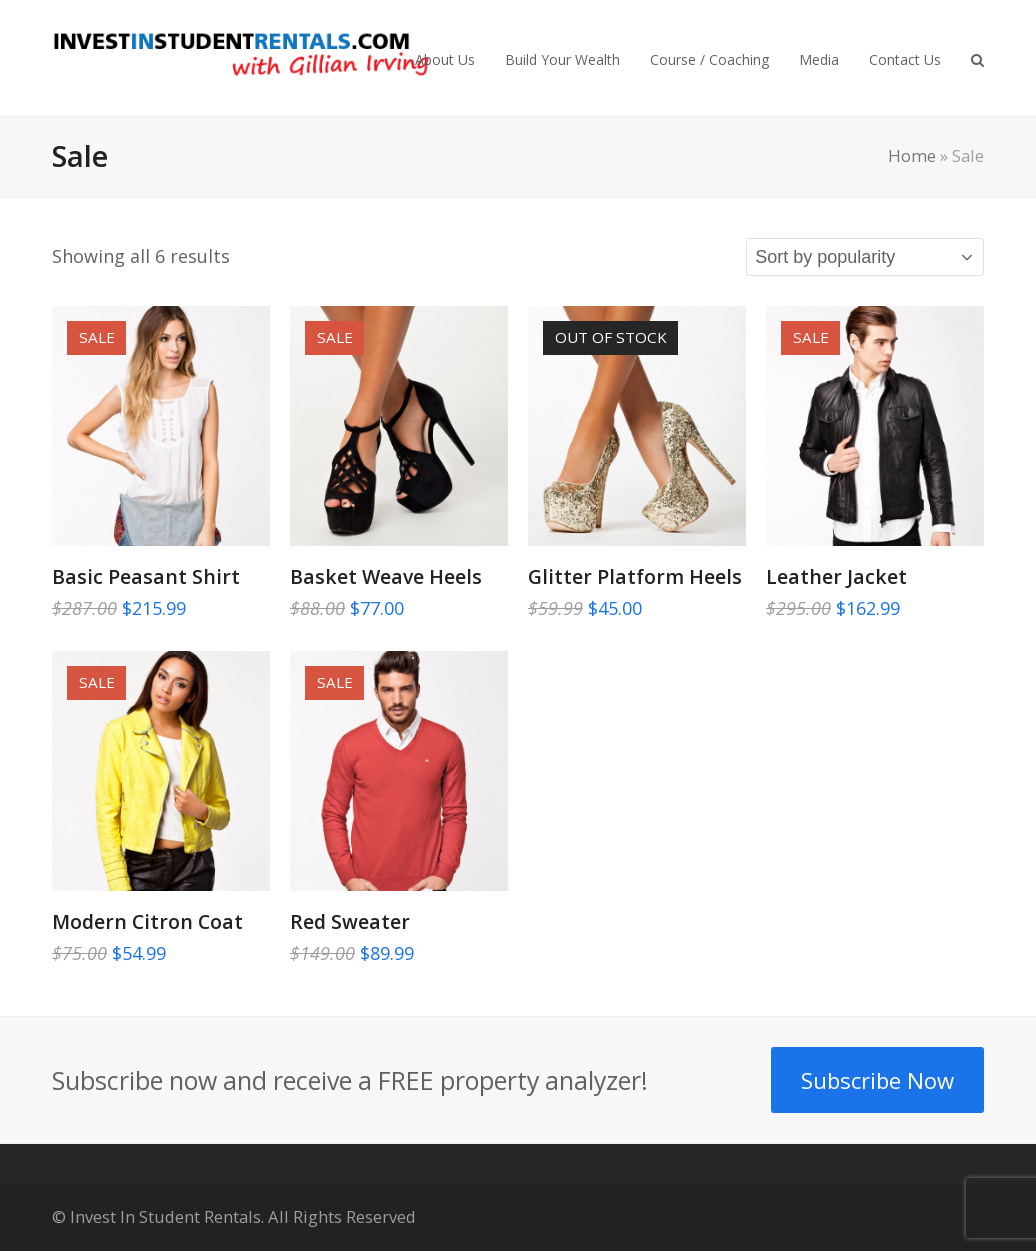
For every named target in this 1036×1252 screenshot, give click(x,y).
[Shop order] (865, 257)
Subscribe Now (877, 1080)
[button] (977, 58)
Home (912, 155)
